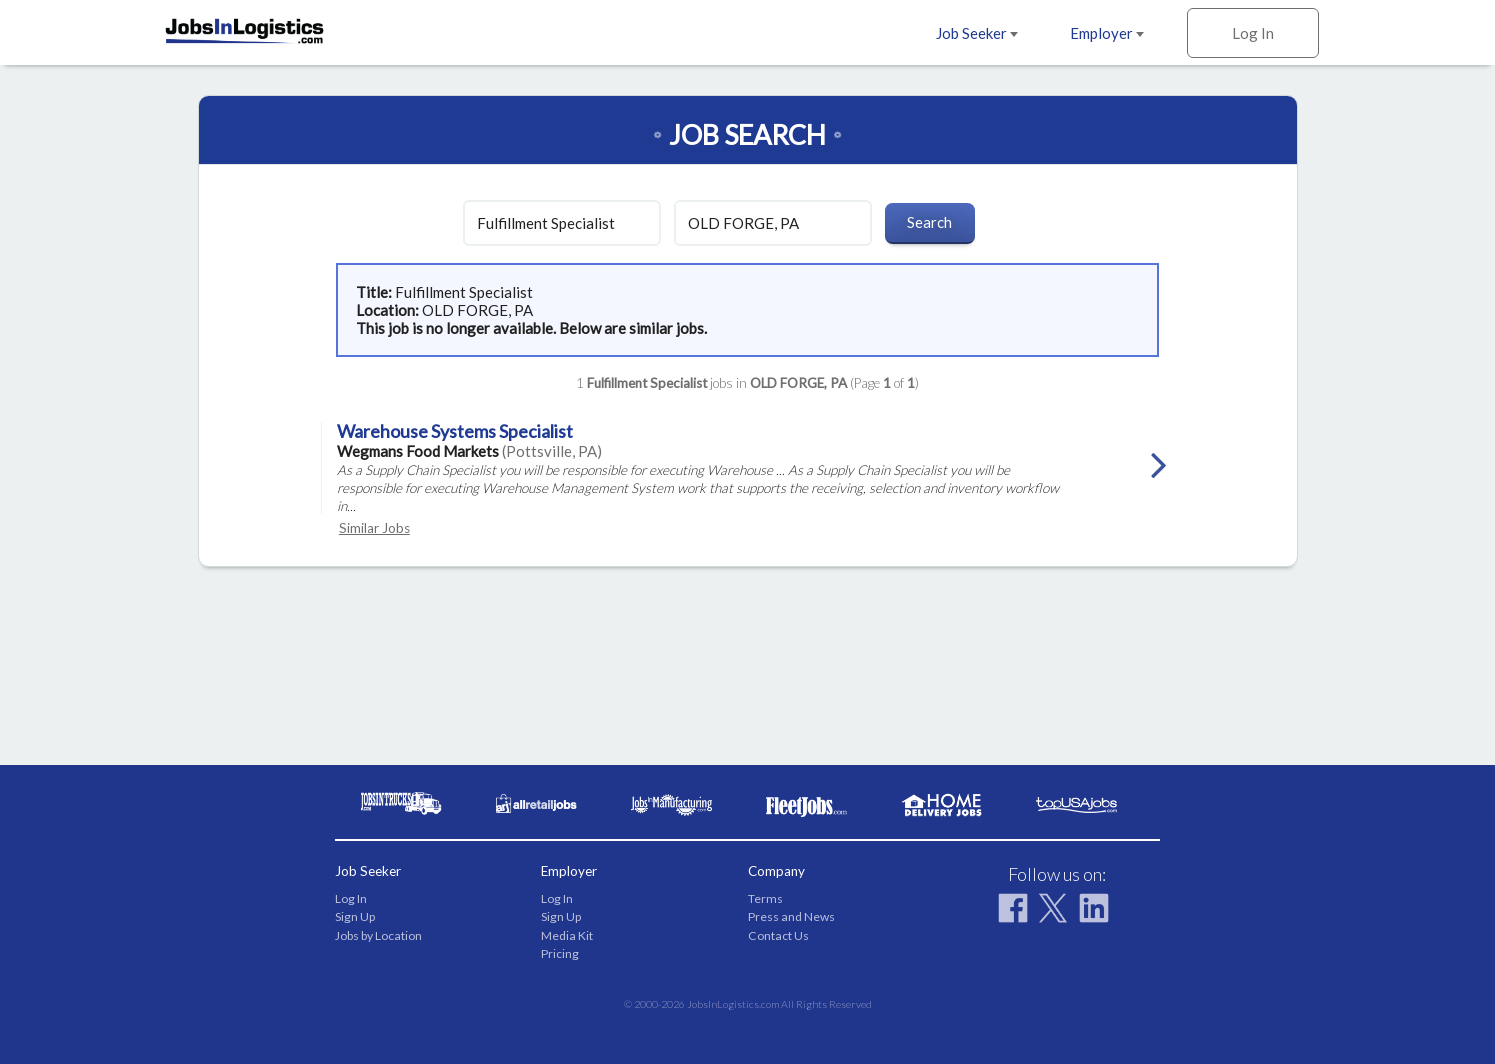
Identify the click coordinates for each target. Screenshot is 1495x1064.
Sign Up (355, 916)
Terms (765, 898)
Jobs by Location (378, 935)
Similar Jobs (374, 528)
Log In (1253, 33)
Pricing (560, 953)
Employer (1107, 33)
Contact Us (778, 935)
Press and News (791, 916)
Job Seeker (977, 33)
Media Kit (567, 935)
